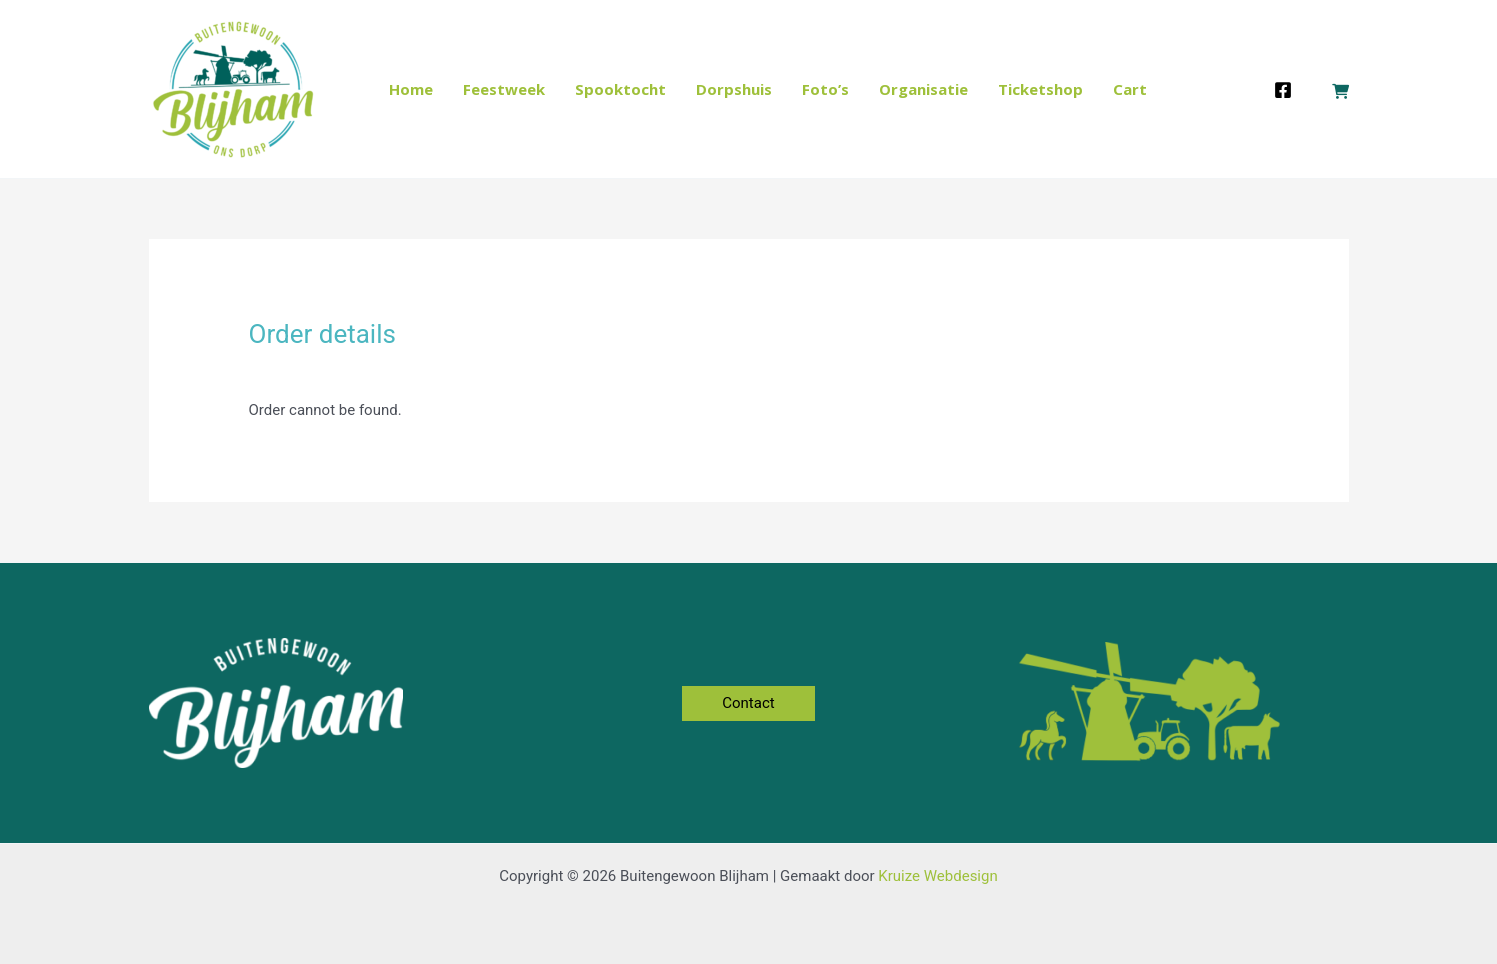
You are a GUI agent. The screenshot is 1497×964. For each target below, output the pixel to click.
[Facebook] (1283, 90)
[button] (748, 703)
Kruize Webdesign (937, 876)
